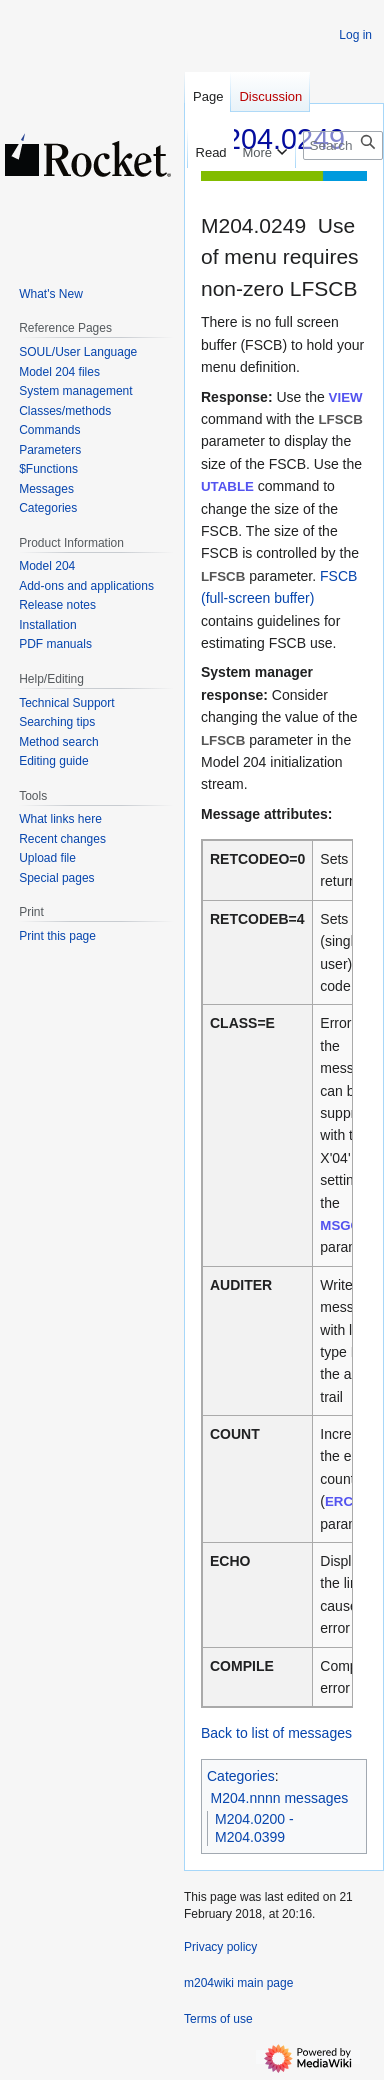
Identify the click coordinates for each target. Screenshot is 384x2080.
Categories (241, 1776)
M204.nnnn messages (280, 1798)
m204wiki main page (238, 1983)
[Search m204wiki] (343, 145)
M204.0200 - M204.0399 (254, 1828)
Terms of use (218, 2019)
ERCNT (348, 1501)
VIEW (346, 397)
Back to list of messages (276, 1733)
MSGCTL (348, 1225)
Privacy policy (220, 1947)
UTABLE (227, 486)
